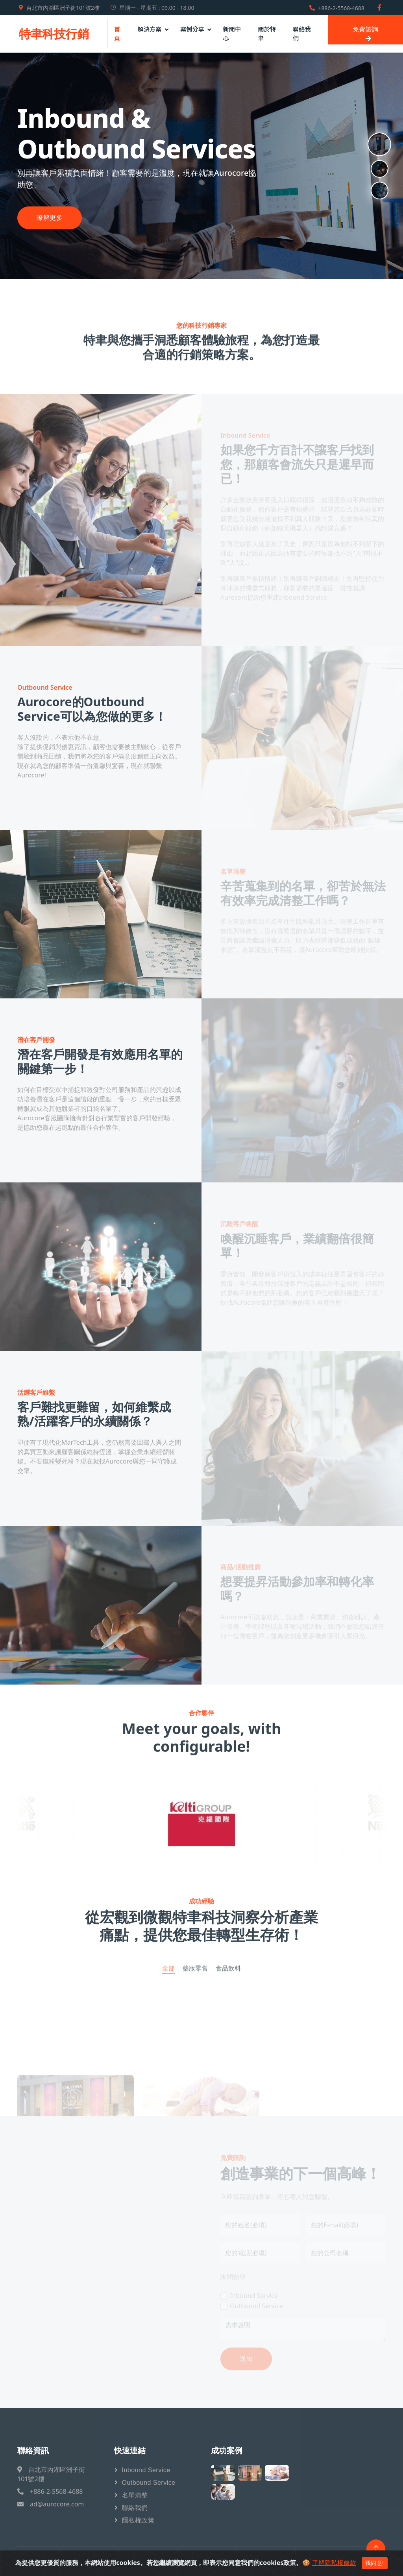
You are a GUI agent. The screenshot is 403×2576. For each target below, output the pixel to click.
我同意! (374, 2563)
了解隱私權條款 (334, 2562)
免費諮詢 (366, 34)
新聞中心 (232, 33)
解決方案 (149, 29)
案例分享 (192, 29)
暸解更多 (50, 217)
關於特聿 (267, 33)
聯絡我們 (302, 33)
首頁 (117, 33)
